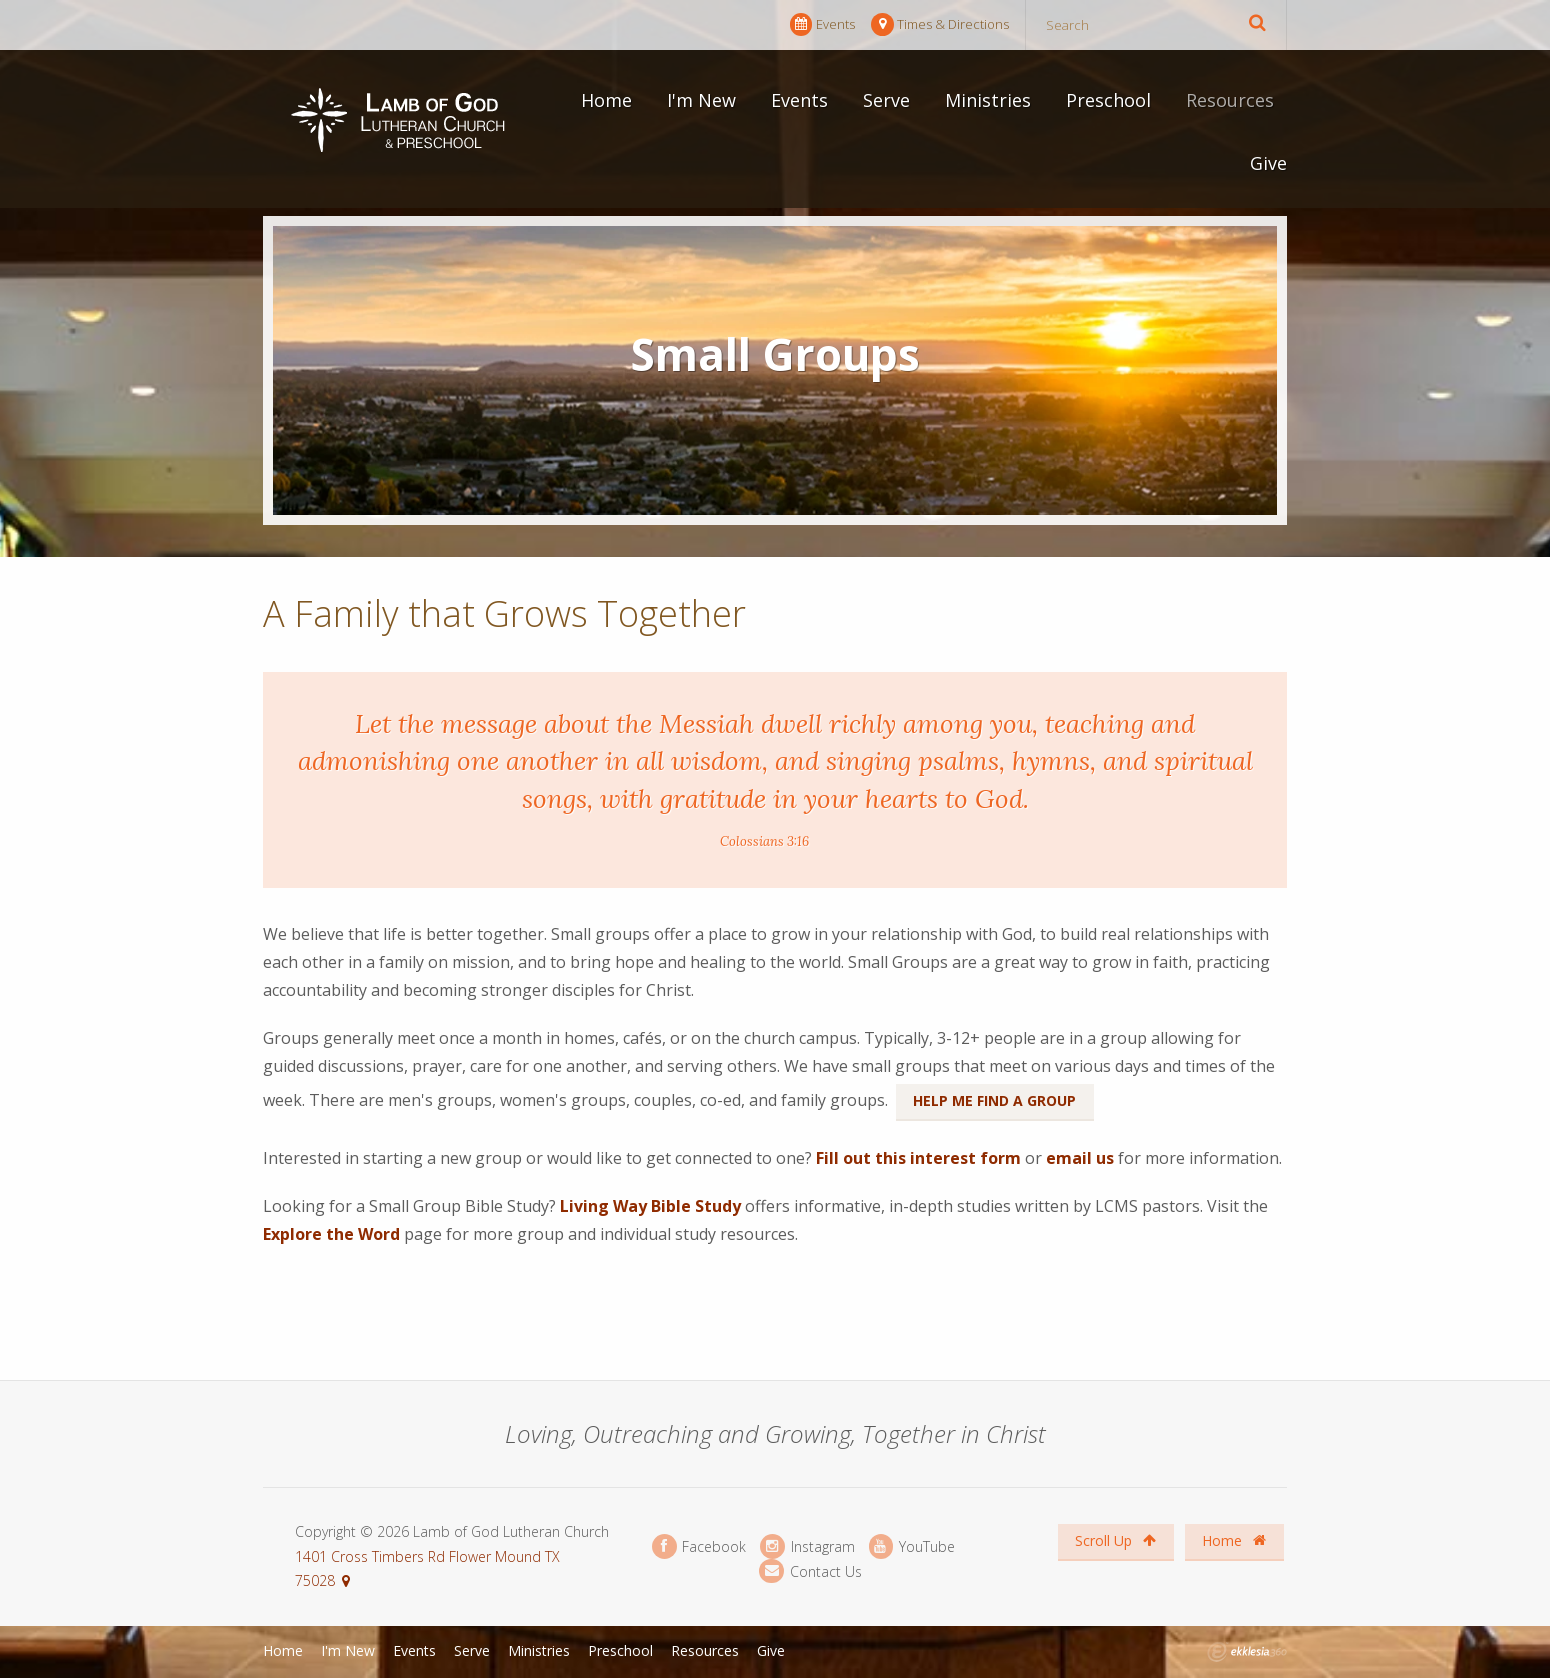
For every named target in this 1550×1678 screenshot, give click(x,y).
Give (1268, 163)
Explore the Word (331, 1234)
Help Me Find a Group (994, 1100)
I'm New (701, 100)
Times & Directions (940, 24)
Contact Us (810, 1571)
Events (822, 24)
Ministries (988, 100)
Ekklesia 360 (1247, 1652)
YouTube (912, 1546)
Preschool (1108, 100)
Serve (886, 100)
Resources (1230, 100)
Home (606, 100)
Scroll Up (1115, 1540)
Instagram (807, 1546)
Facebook (699, 1546)
